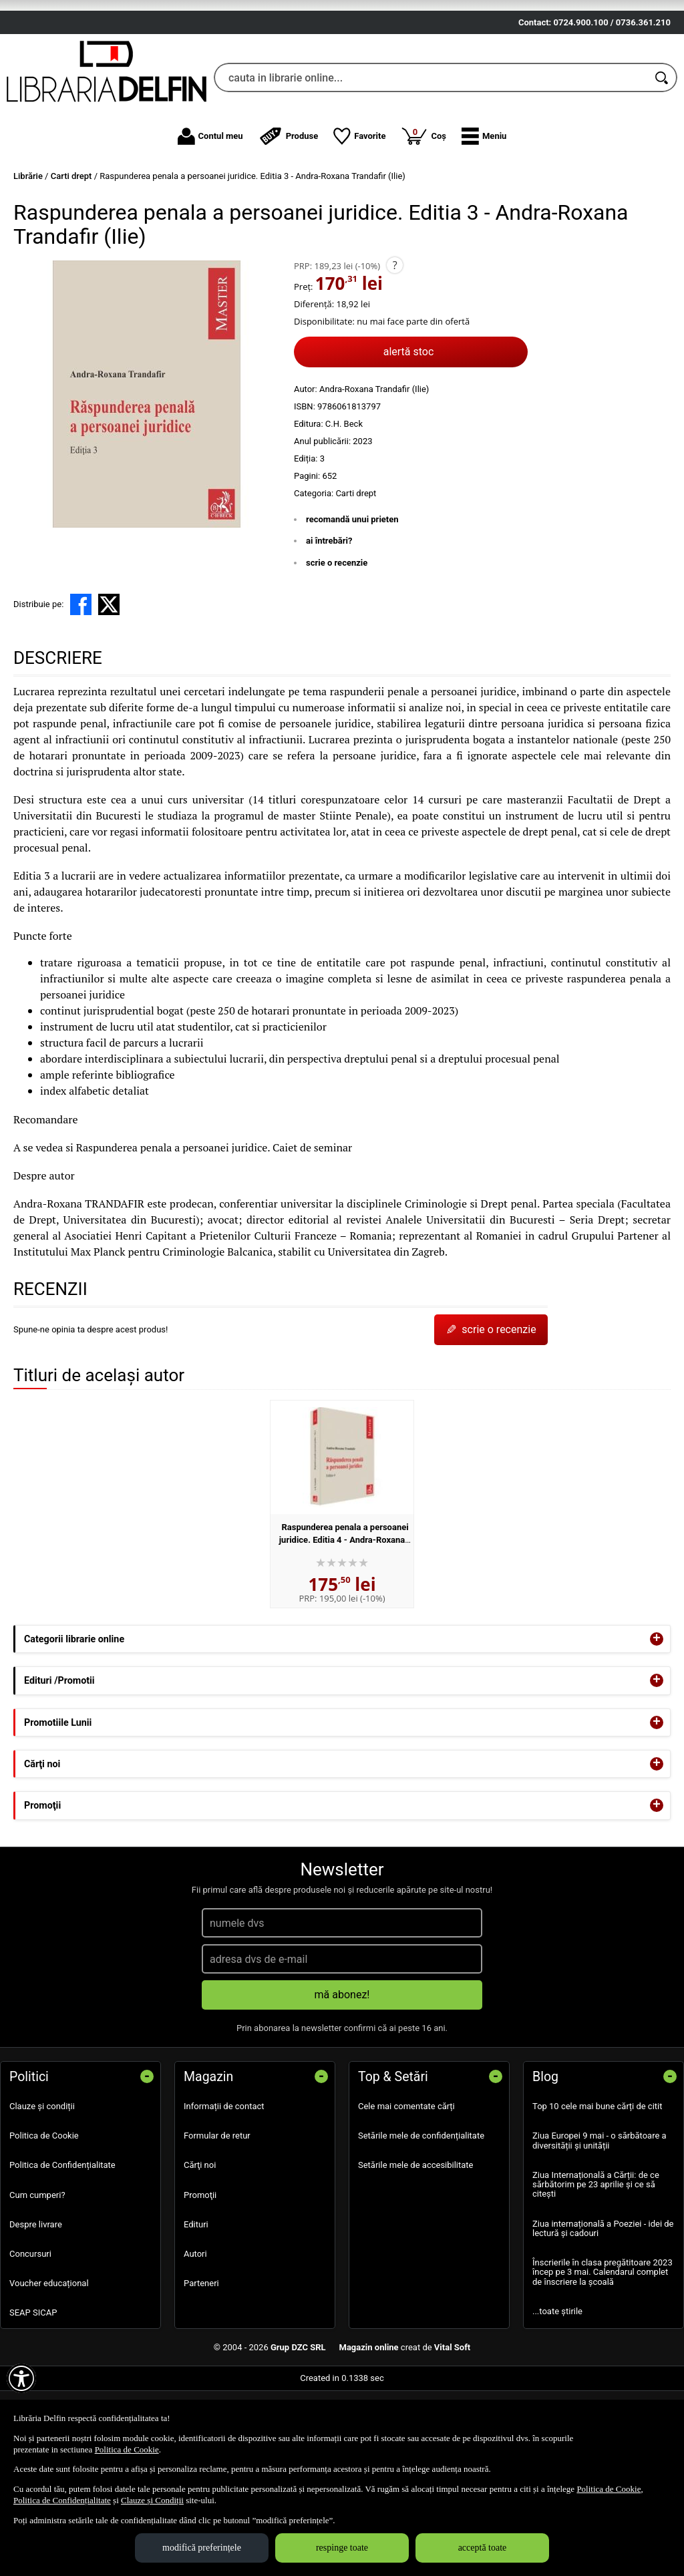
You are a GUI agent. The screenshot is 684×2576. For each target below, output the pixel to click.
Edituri (196, 2302)
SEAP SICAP (33, 2391)
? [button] (395, 342)
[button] (484, 213)
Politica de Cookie (44, 2214)
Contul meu (210, 213)
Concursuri (30, 2332)
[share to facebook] (81, 682)
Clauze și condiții (42, 2184)
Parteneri (201, 2361)
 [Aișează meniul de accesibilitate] (21, 2378)
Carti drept (355, 571)
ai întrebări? (329, 619)
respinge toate (342, 2548)
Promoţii (200, 2272)
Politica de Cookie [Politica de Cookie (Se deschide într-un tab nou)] (127, 2449)
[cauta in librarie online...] (431, 155)
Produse (289, 213)
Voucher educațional (49, 2361)
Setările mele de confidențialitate (421, 2214)
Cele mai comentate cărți (406, 2184)
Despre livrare (35, 2302)
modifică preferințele (201, 2548)
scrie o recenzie (336, 640)
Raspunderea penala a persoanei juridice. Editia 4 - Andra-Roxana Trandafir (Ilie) (344, 1618)
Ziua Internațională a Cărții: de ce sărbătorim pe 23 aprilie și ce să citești (595, 2262)
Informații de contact (224, 2184)
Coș (423, 213)
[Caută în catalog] (662, 155)
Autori (195, 2332)
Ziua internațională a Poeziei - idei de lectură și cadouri (603, 2306)
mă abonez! (342, 2072)
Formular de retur (217, 2214)
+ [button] (657, 1717)
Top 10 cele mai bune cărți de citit (597, 2184)
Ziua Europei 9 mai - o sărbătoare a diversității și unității (599, 2218)
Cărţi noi (200, 2243)
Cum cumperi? (37, 2272)
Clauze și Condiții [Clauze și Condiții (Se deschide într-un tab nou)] (152, 2500)
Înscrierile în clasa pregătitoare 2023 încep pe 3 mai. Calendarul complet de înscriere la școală (602, 2350)
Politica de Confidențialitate (62, 2243)
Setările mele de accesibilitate (416, 2243)
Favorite (359, 213)
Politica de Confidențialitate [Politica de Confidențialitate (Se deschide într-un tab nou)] (62, 2500)
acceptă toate (482, 2548)
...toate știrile (557, 2389)
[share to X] (109, 682)
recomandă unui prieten (352, 597)
